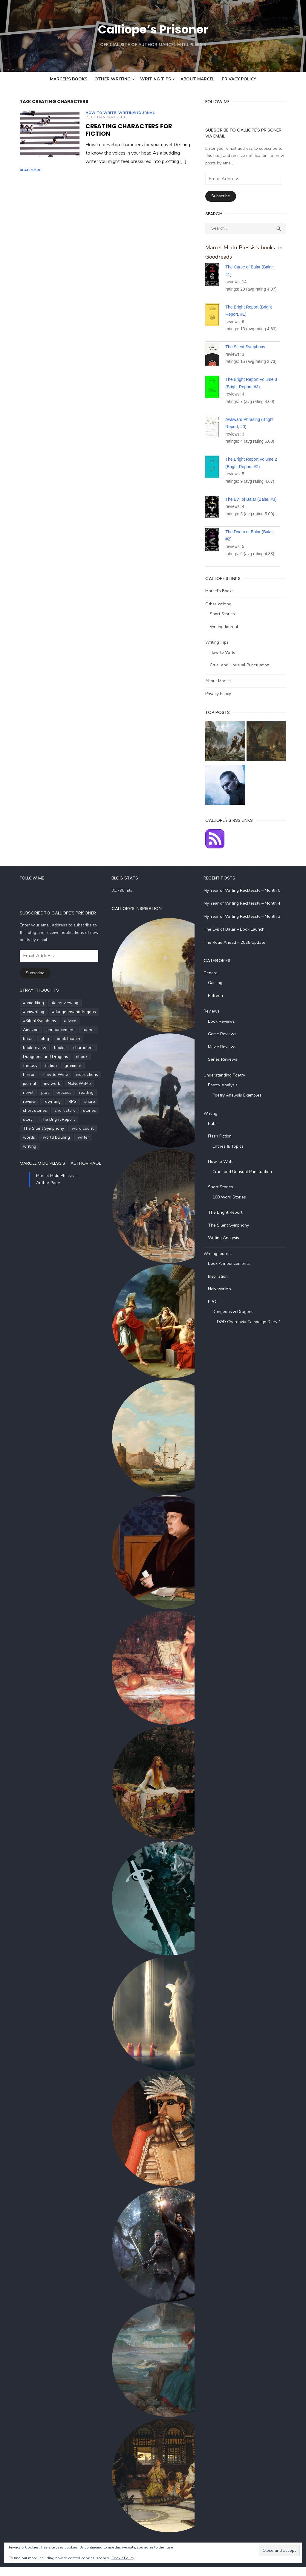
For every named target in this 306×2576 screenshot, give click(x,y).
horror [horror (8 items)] (82, 1065)
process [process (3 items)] (17, 1092)
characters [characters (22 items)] (70, 1047)
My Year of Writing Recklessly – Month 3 (246, 925)
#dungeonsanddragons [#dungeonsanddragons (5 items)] (32, 1021)
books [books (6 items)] (46, 1047)
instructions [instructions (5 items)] (54, 1074)
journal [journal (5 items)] (79, 1074)
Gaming (219, 992)
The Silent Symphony (250, 346)
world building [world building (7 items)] (72, 1128)
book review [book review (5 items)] (21, 1047)
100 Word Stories (233, 1206)
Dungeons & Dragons (237, 1320)
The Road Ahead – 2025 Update (239, 951)
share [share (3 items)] (31, 1101)
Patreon (219, 1004)
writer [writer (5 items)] (15, 1137)
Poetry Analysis (227, 1094)
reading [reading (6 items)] (40, 1092)
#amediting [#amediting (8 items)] (20, 1012)
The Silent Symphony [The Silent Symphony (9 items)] (72, 1119)
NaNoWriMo (223, 1298)
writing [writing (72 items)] (35, 1137)
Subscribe (225, 196)
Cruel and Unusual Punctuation (244, 665)
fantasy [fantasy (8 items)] (17, 1065)
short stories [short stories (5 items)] (56, 1101)
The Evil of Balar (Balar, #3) (255, 499)
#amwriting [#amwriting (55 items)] (83, 1012)
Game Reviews (226, 1043)
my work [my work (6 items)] (18, 1083)
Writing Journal (123, 112)
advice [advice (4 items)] (16, 1030)
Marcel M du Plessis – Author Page (47, 1154)
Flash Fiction (224, 1145)
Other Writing (112, 79)
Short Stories (226, 614)
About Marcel (197, 79)
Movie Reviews (226, 1055)
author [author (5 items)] (16, 1039)
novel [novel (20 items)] (70, 1083)
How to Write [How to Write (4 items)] (23, 1074)
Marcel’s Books (68, 79)
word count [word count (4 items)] (21, 1128)
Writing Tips (155, 79)
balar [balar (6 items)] (35, 1039)
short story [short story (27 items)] (20, 1110)
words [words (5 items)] (45, 1128)
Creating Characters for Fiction (128, 121)
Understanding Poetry (228, 1084)
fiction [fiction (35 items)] (38, 1065)
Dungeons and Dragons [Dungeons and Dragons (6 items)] (32, 1056)
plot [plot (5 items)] (86, 1083)
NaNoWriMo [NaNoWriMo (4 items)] (45, 1083)
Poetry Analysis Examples (241, 1104)
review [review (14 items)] (61, 1092)
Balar (217, 1132)
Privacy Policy (239, 79)
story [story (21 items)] (63, 1110)
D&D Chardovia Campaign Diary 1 (253, 1330)
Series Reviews (226, 1068)
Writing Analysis (227, 1247)
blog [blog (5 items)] (52, 1039)
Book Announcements (233, 1272)
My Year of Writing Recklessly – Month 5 (246, 899)
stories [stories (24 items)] (44, 1110)
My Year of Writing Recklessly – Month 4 (246, 912)
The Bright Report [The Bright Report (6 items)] (27, 1119)
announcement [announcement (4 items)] (67, 1030)
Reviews (216, 1020)
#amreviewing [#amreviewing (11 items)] (52, 1012)
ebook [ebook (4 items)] (68, 1056)
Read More (140, 149)
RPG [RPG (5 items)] (14, 1101)
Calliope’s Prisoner (153, 29)
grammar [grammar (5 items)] (59, 1065)
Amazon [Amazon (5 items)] (37, 1030)
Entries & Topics (232, 1155)
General (215, 981)
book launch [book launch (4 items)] (75, 1039)
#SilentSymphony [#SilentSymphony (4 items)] (78, 1021)
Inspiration (222, 1285)
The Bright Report (229, 1221)
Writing (214, 1122)
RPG (216, 1310)
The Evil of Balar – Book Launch (238, 938)
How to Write (87, 112)
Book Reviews (225, 1030)
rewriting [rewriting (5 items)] (83, 1092)
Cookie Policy (122, 2558)
